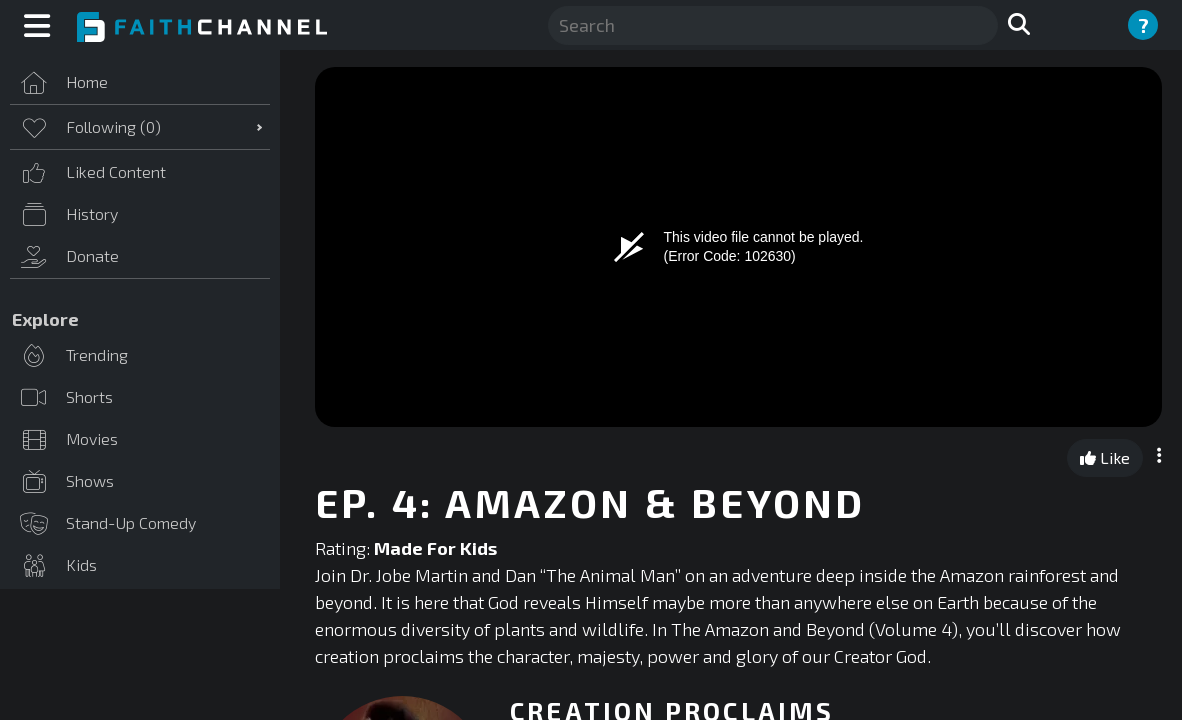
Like (1105, 457)
